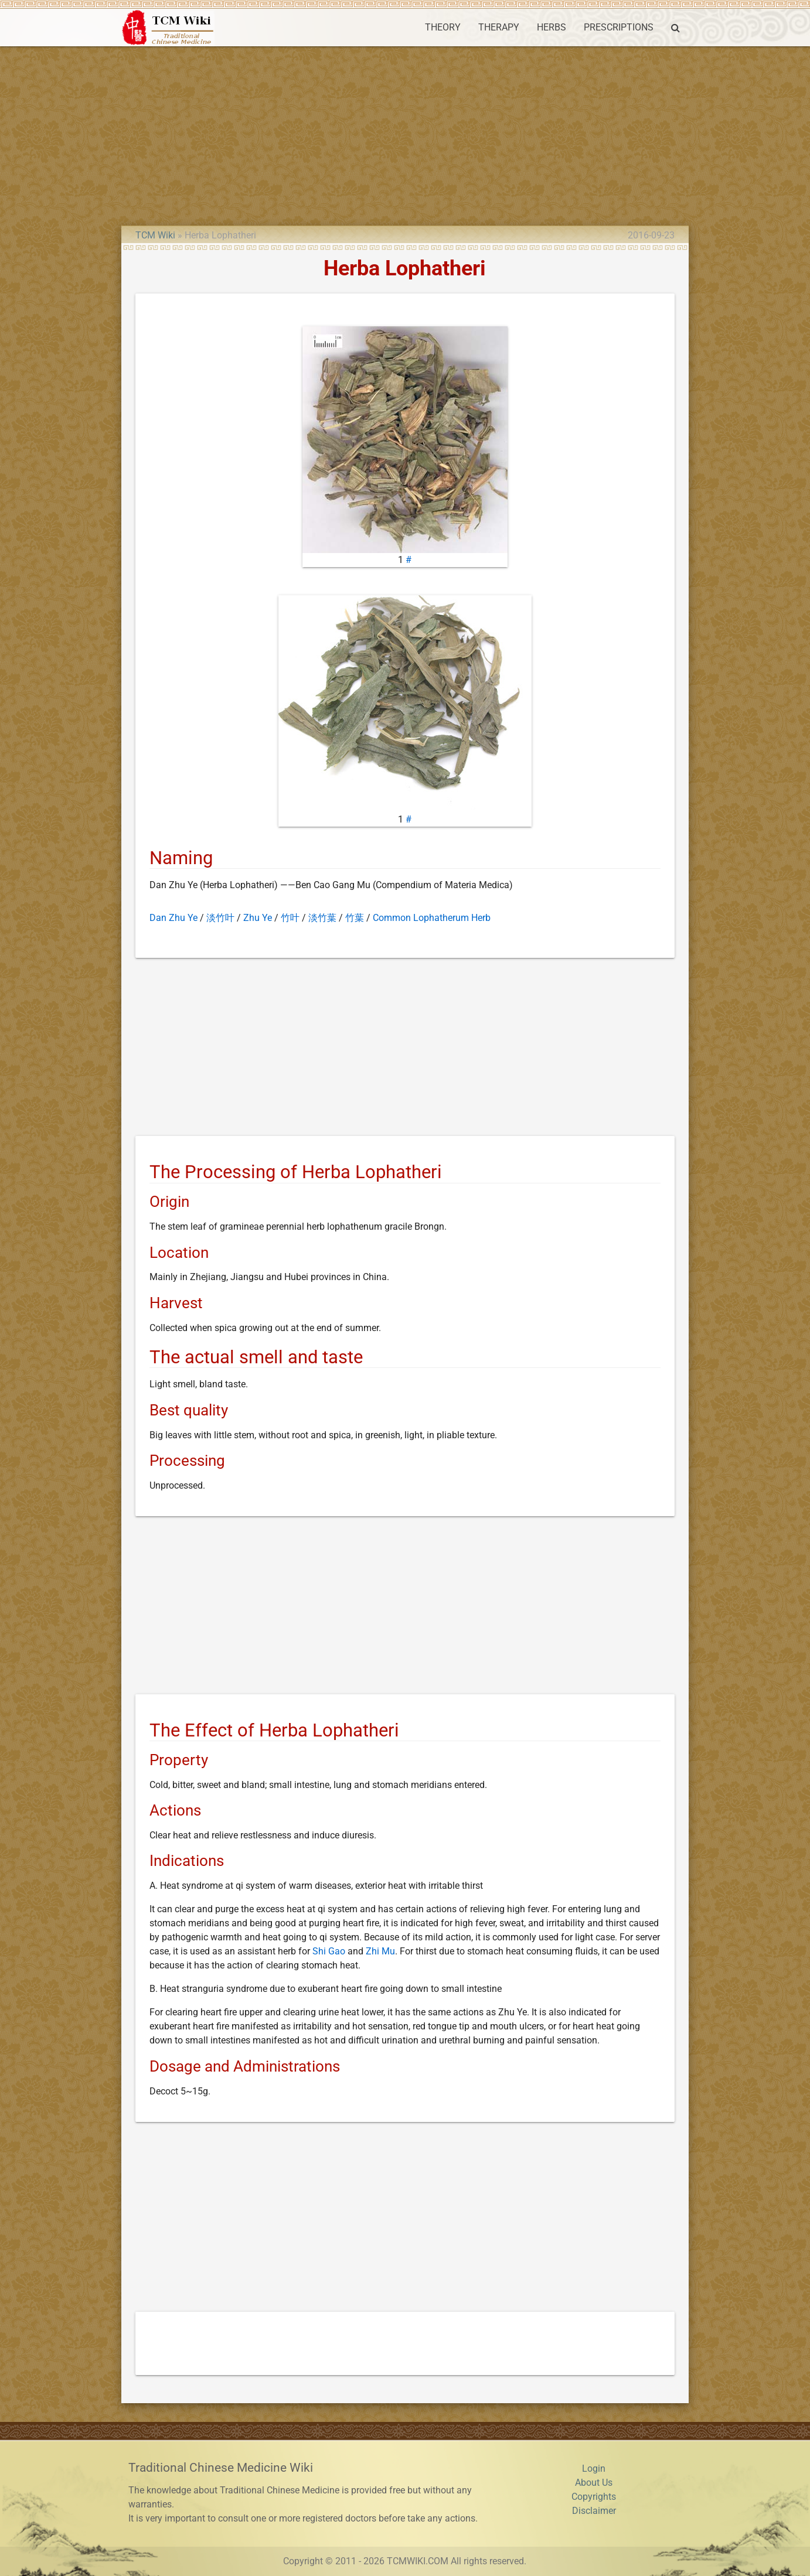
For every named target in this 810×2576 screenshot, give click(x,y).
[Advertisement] (405, 134)
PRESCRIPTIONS (619, 27)
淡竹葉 (322, 917)
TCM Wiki (155, 235)
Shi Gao (328, 1951)
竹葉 (354, 917)
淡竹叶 (220, 917)
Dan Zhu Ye (173, 917)
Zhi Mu (380, 1951)
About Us (593, 2482)
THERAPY (498, 27)
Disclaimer (594, 2510)
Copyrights (593, 2496)
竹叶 (290, 917)
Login (593, 2468)
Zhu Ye (257, 917)
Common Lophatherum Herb (432, 917)
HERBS (551, 27)
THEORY (443, 27)
